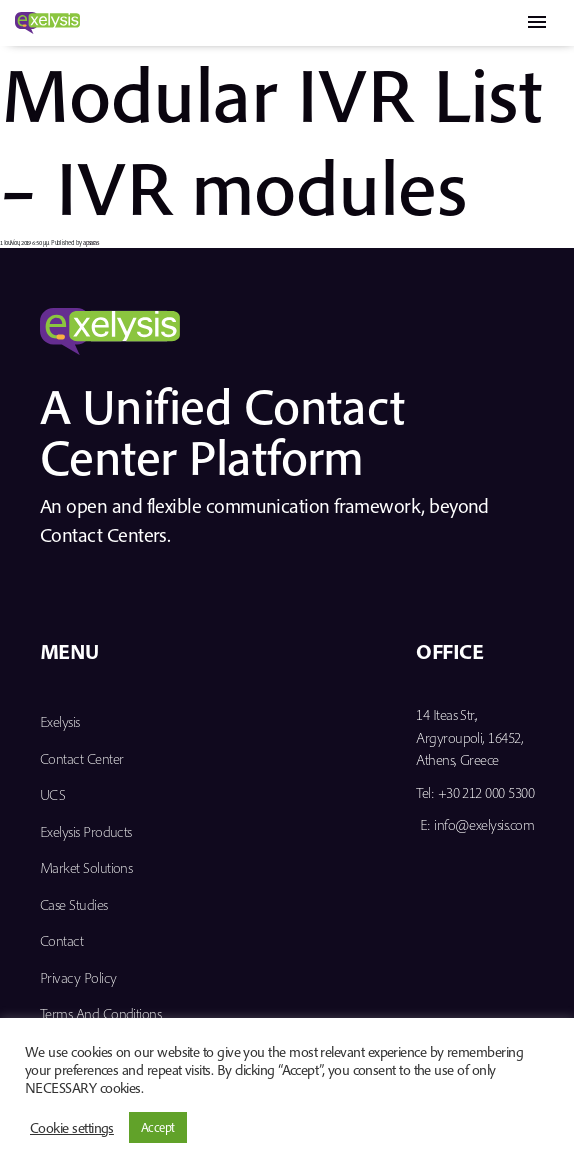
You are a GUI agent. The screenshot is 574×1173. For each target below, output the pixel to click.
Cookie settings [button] (72, 1128)
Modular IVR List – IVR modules (270, 139)
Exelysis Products (86, 831)
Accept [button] (158, 1127)
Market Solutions (86, 867)
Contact (61, 940)
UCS (52, 794)
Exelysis (60, 721)
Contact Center (81, 758)
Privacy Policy (78, 977)
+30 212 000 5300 (486, 792)
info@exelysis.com (484, 824)
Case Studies (74, 904)
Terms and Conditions (100, 1013)
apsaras (90, 242)
